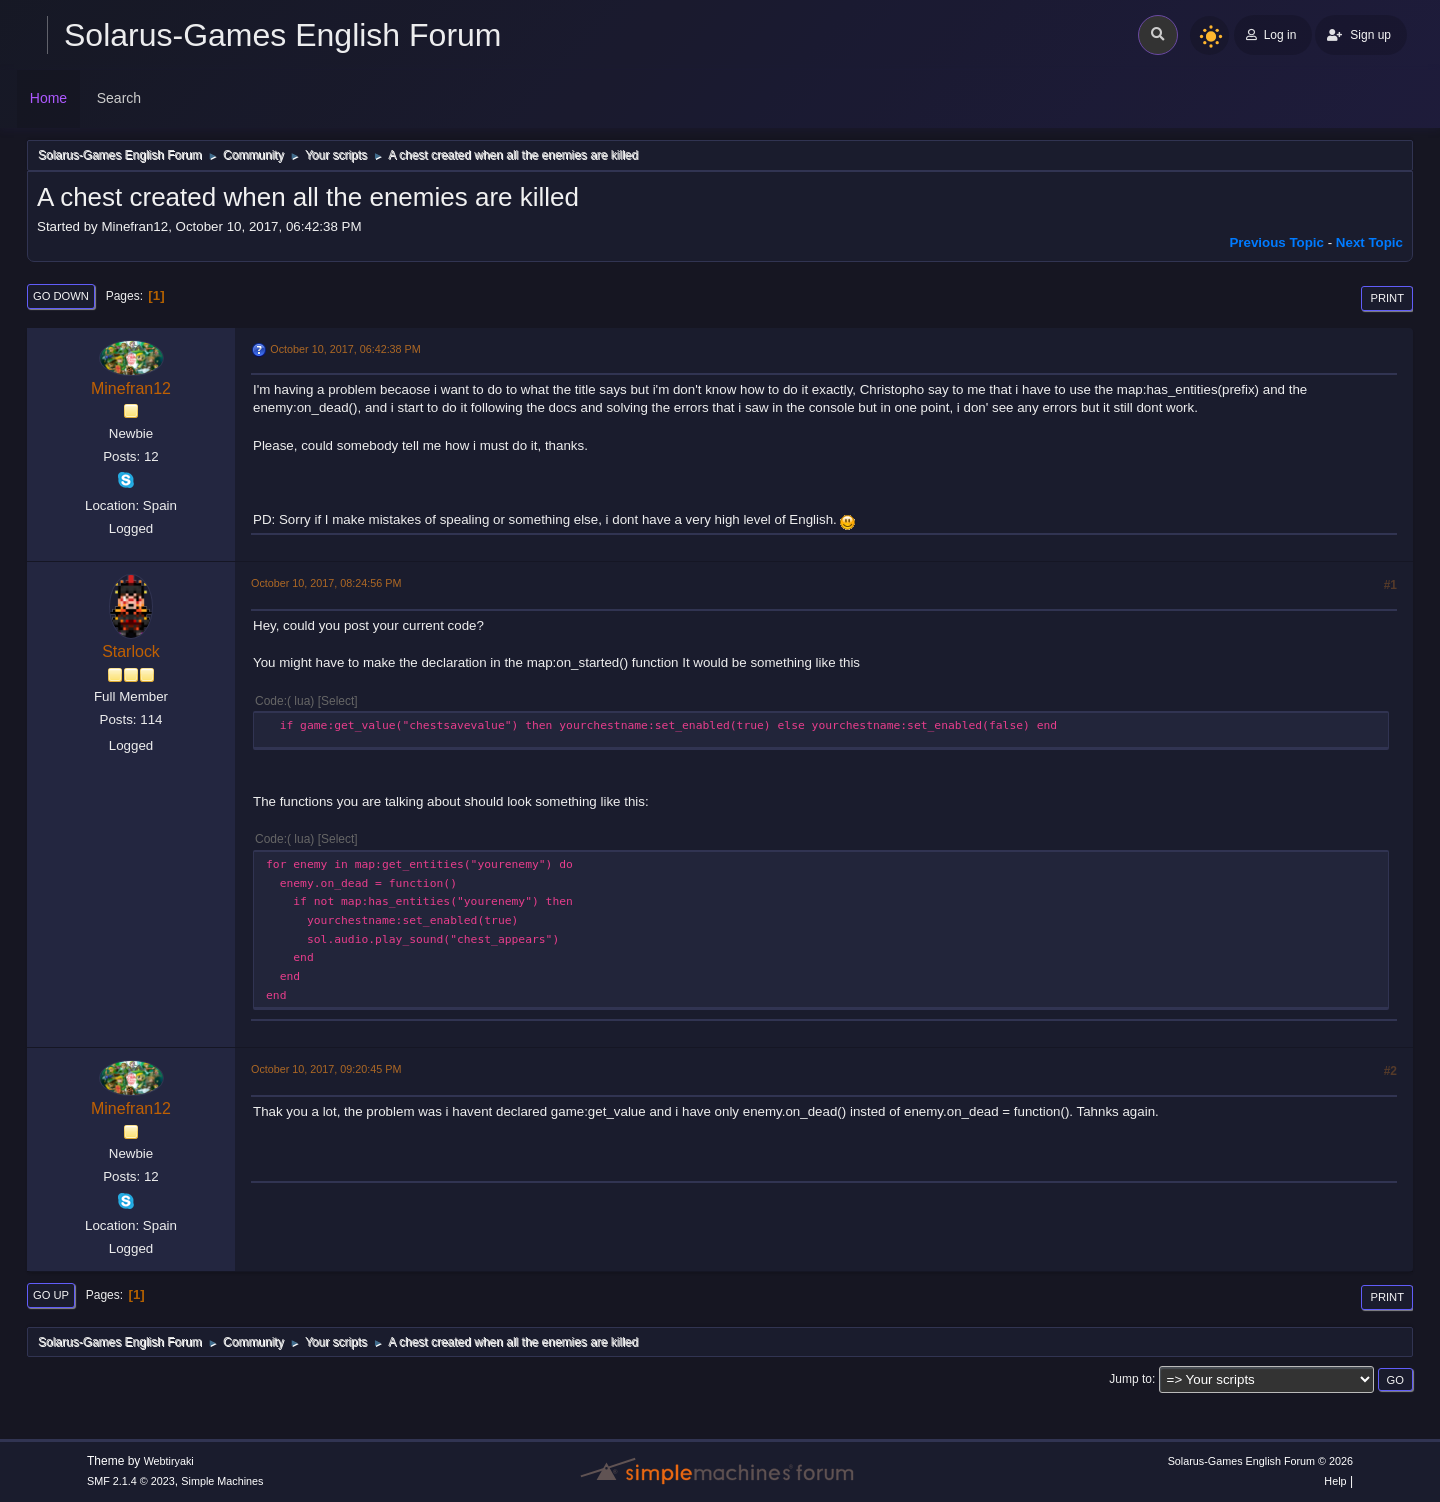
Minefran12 (131, 388)
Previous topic (1276, 242)
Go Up (51, 1295)
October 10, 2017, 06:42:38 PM (345, 349)
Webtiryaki (169, 1461)
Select (337, 701)
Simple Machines (222, 1481)
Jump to (1130, 1379)
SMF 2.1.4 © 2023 (131, 1481)
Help (1335, 1481)
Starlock (131, 651)
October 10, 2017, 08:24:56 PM (326, 583)
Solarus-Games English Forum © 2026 (1260, 1461)
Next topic (1369, 242)
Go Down (61, 296)
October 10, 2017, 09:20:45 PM (326, 1069)
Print (1387, 298)
